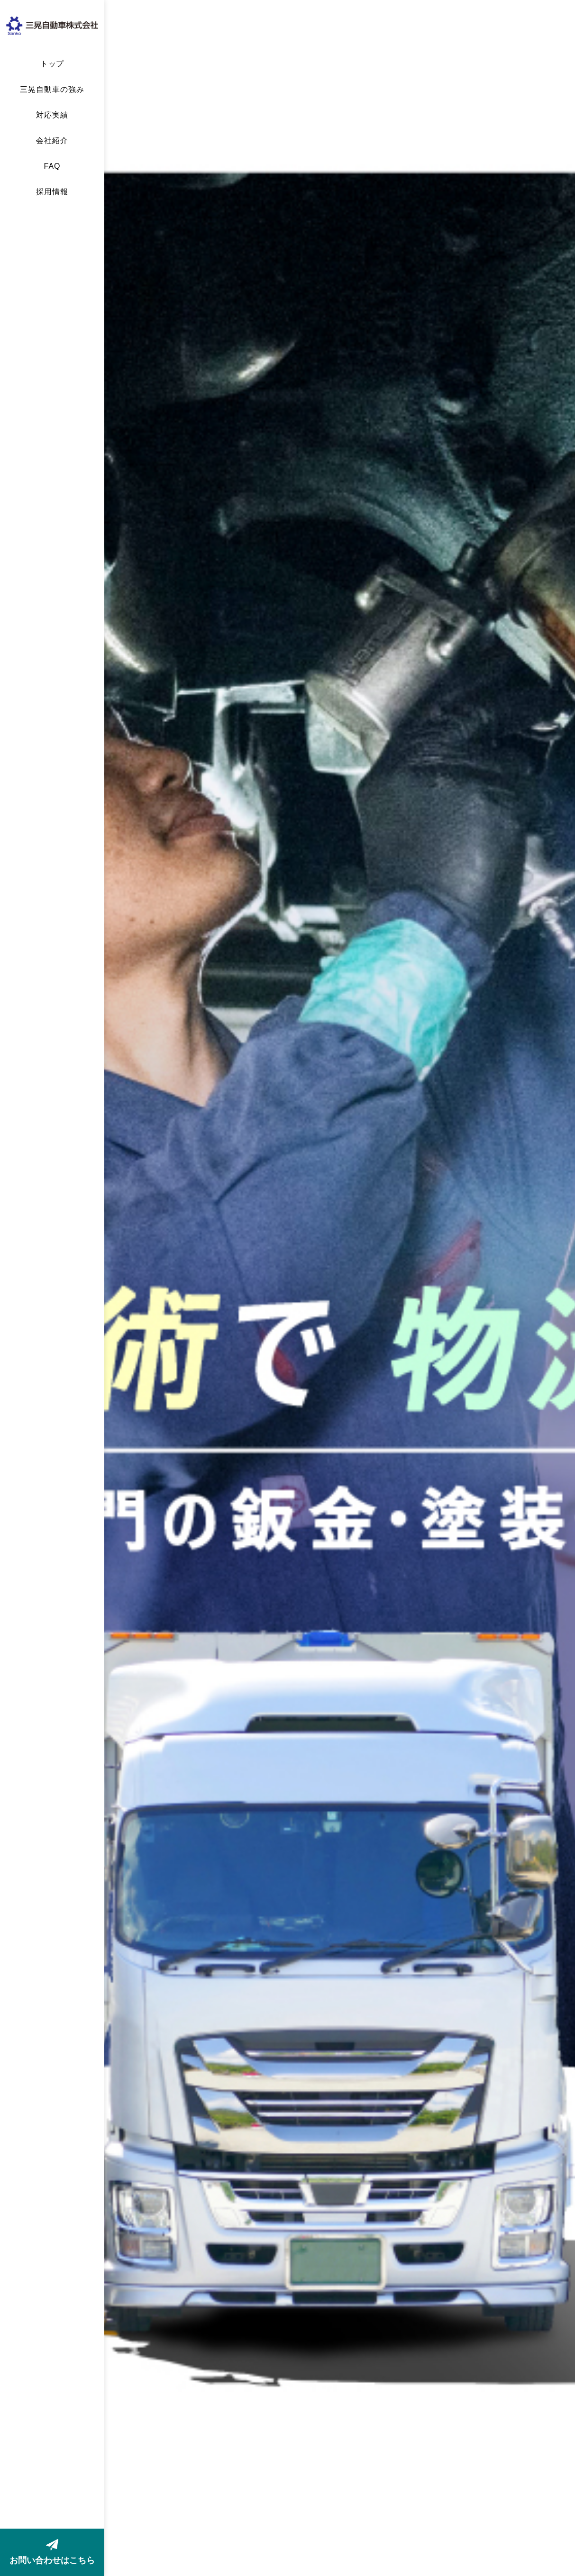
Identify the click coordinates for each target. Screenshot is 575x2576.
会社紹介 (52, 141)
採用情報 (52, 192)
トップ (52, 64)
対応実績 (52, 115)
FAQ (52, 166)
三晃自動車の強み (52, 89)
